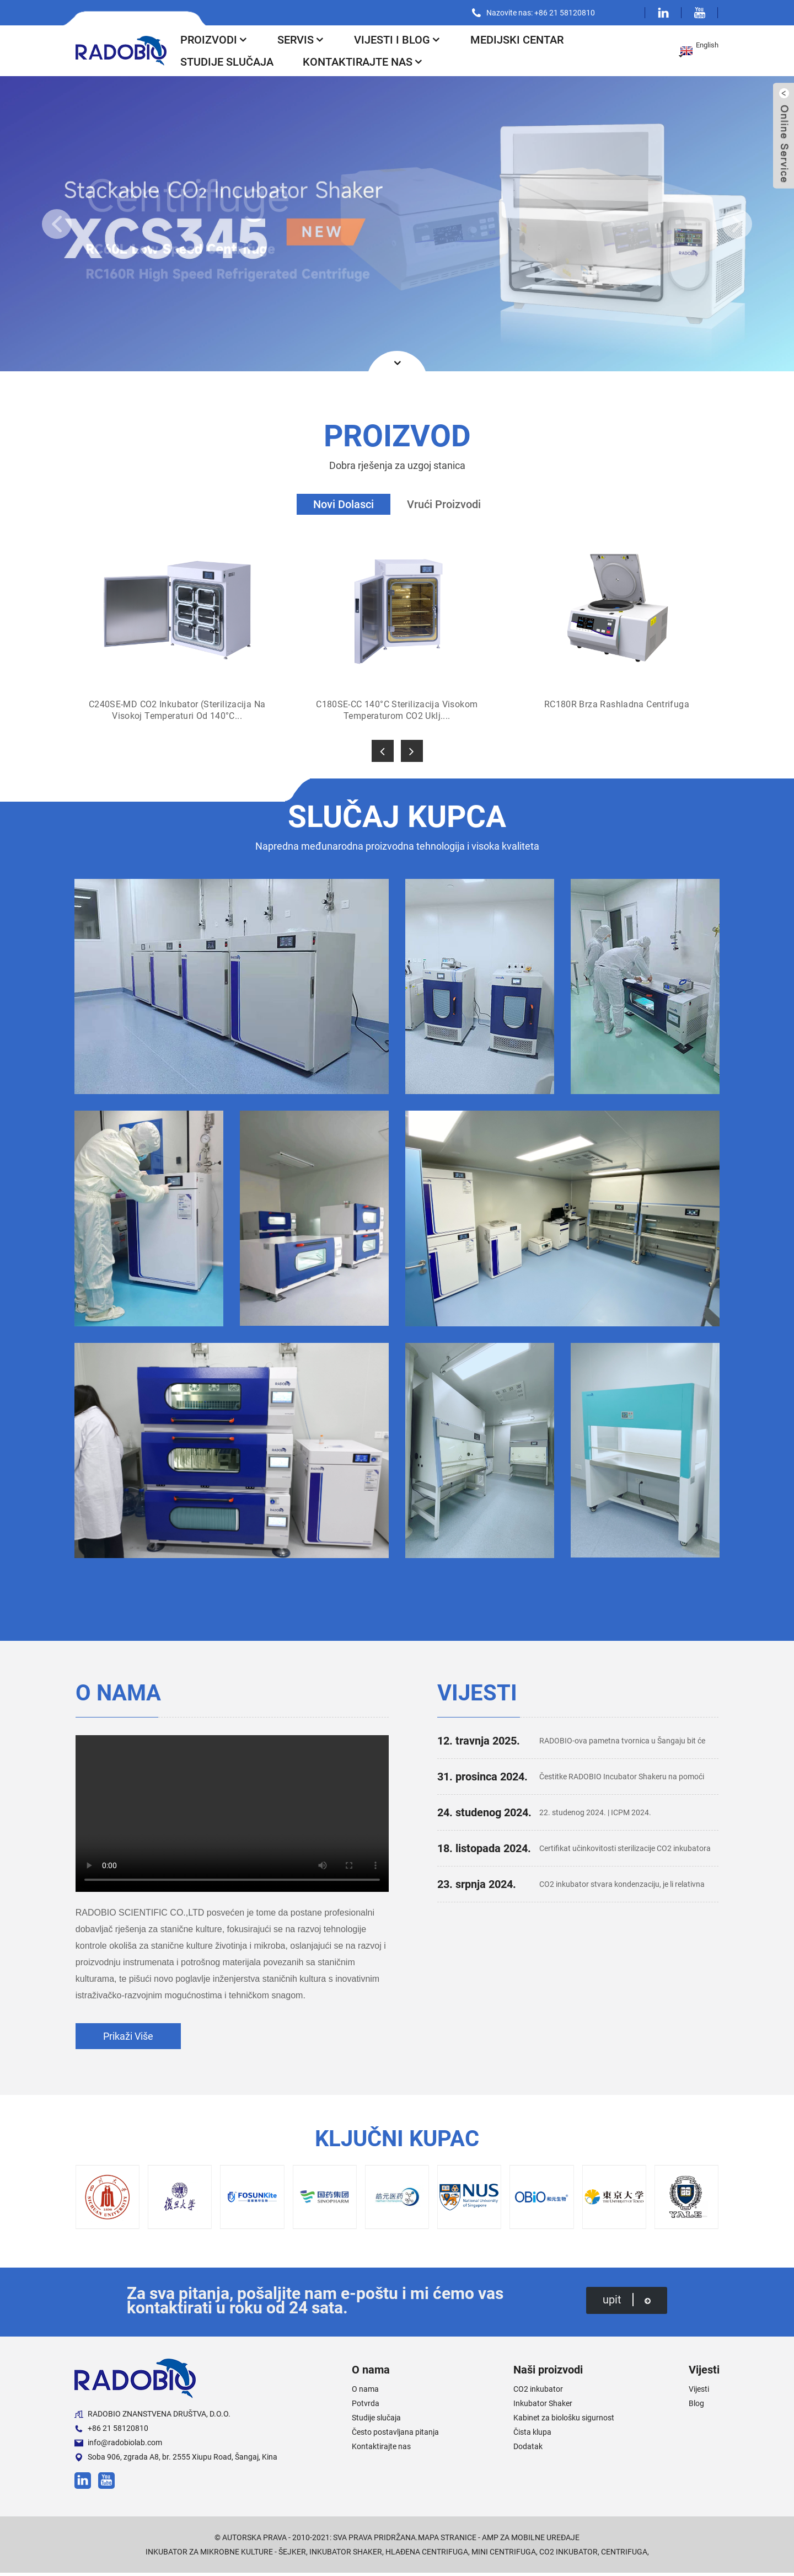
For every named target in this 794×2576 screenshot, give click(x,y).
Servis (302, 40)
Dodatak (525, 2449)
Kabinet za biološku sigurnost (558, 2421)
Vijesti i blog (400, 40)
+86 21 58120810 (108, 2431)
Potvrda (362, 2406)
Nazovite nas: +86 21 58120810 (545, 12)
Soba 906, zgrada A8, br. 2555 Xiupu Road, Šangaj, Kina (169, 2460)
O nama (362, 2392)
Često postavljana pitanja (388, 2435)
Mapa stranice (446, 2540)
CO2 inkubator (535, 2392)
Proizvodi (213, 40)
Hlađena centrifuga (429, 2555)
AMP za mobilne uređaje (533, 2540)
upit (629, 2303)
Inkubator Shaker (539, 2406)
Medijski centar (523, 40)
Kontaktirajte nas (365, 62)
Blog (696, 2406)
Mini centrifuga (510, 2555)
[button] (57, 224)
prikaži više (127, 2039)
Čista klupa (529, 2435)
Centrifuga (638, 2555)
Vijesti (699, 2392)
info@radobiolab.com (114, 2446)
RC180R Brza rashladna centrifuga (616, 704)
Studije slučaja (225, 62)
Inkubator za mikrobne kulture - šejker (215, 2555)
